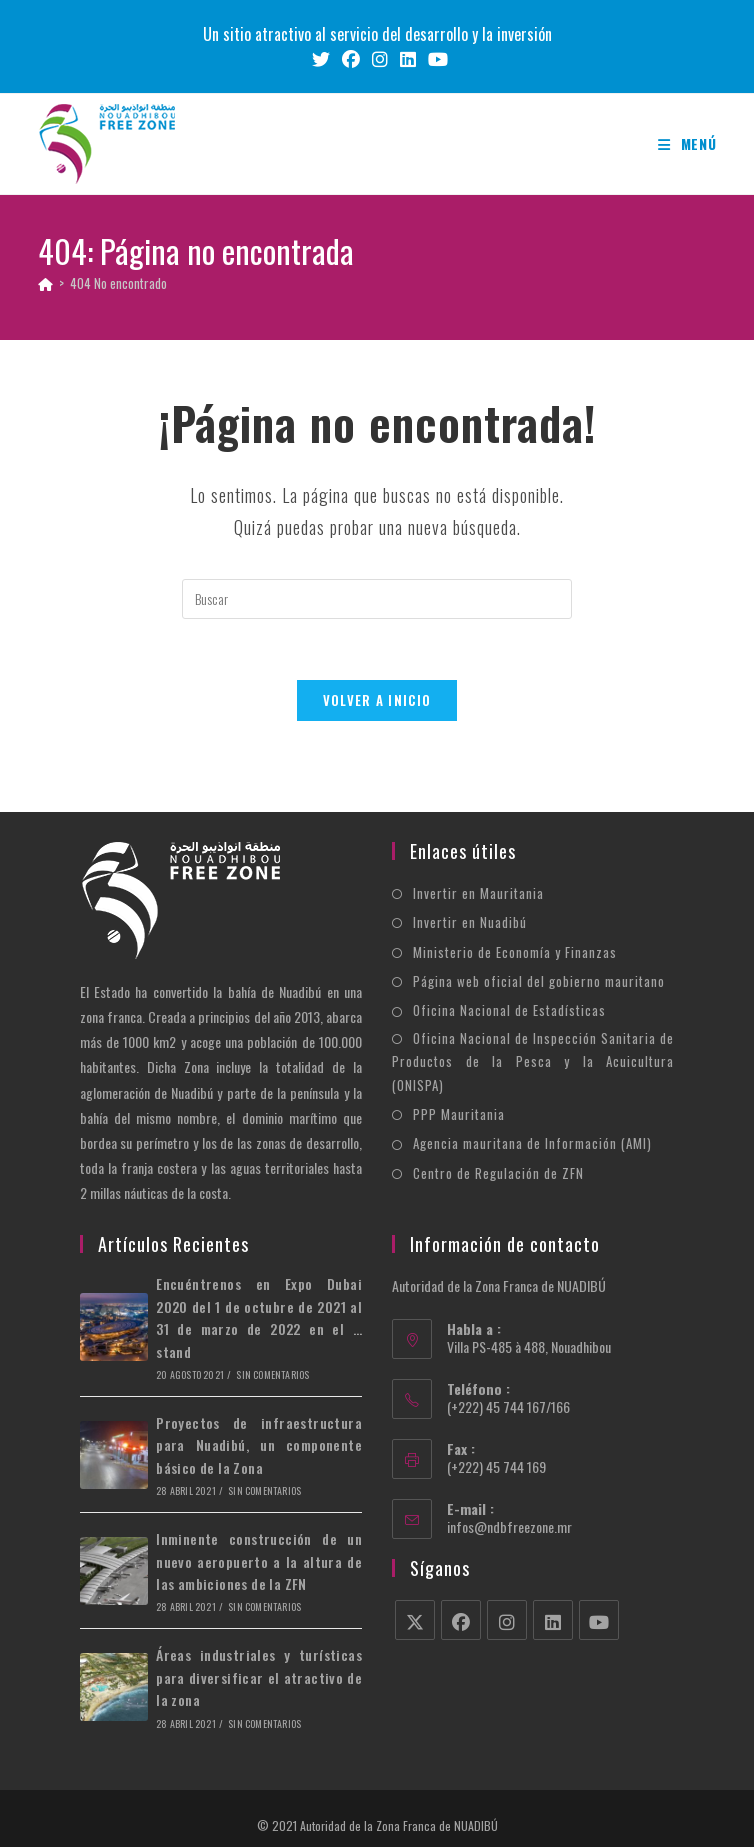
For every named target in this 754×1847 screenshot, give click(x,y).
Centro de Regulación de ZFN (498, 1173)
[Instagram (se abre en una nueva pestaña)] (380, 59)
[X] (415, 1620)
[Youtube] (599, 1620)
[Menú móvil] (687, 143)
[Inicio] (45, 283)
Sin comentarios (272, 1374)
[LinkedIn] (553, 1620)
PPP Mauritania (459, 1114)
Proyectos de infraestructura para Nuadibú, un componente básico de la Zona (259, 1445)
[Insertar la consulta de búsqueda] (377, 599)
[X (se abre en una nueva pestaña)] (321, 59)
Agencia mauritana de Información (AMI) (532, 1143)
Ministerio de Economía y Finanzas (515, 952)
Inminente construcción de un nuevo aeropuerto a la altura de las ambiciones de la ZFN (259, 1561)
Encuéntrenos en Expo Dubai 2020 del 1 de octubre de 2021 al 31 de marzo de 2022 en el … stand (259, 1317)
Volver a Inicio (377, 700)
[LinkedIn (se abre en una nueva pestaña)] (408, 59)
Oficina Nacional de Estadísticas (509, 1010)
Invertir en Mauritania (478, 893)
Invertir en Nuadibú (470, 922)
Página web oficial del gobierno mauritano (539, 981)
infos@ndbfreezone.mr (509, 1526)
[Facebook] (461, 1620)
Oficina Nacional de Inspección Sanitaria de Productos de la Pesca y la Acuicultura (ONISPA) (533, 1061)
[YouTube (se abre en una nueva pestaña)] (435, 59)
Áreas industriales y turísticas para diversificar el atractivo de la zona (259, 1677)
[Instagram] (507, 1620)
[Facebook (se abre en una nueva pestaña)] (351, 59)
